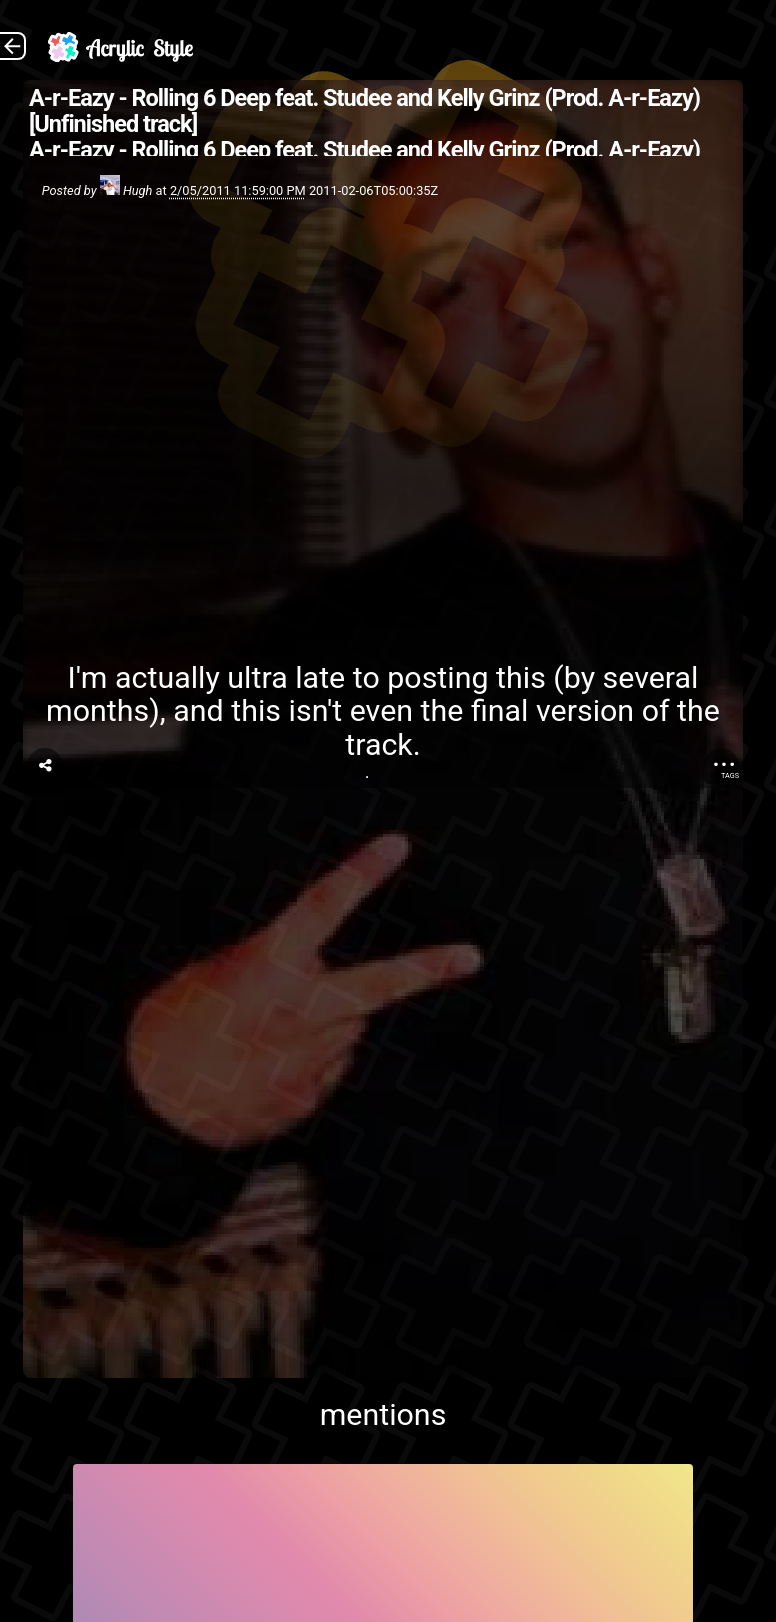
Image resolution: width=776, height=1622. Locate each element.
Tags (730, 775)
